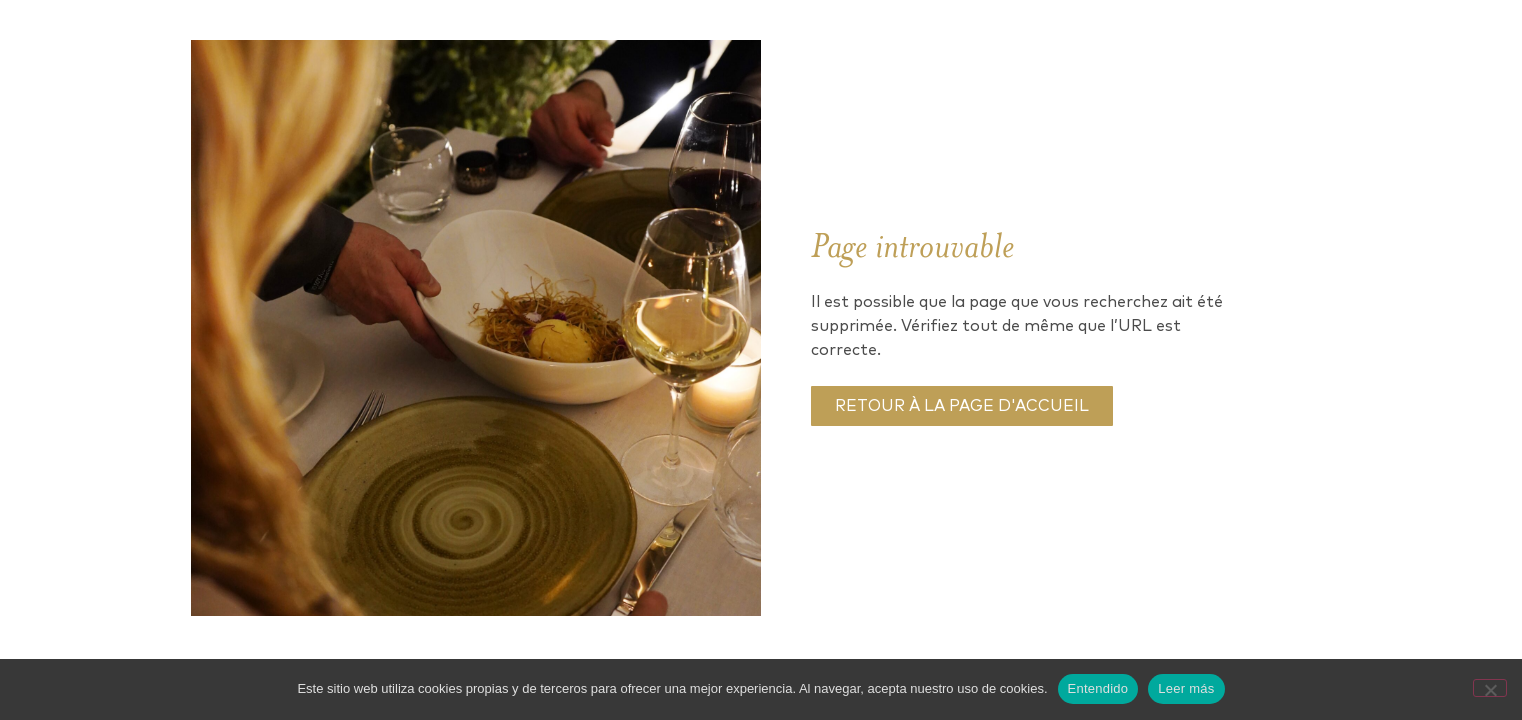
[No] (1490, 688)
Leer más (1186, 688)
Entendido (1098, 688)
